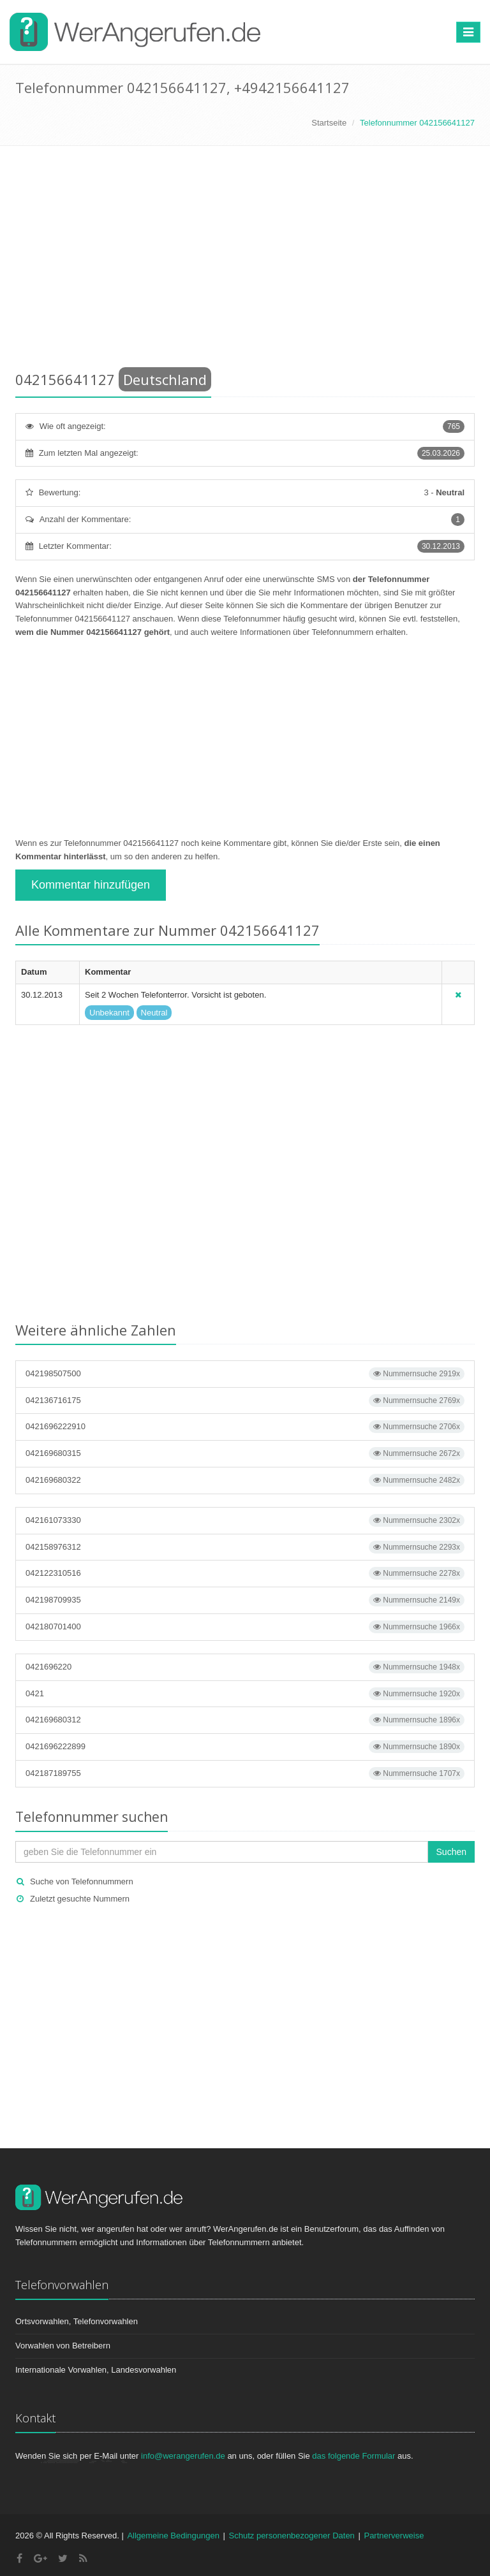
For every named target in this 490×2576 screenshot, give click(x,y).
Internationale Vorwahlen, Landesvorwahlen (95, 2370)
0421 (245, 1693)
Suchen (451, 1852)
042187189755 (245, 1773)
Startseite (328, 122)
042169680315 (245, 1453)
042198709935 (245, 1600)
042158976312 (245, 1547)
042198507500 (245, 1373)
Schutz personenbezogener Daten (292, 2535)
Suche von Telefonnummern (81, 1881)
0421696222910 (245, 1426)
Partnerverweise (394, 2535)
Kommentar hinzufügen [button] (90, 884)
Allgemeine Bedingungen (173, 2535)
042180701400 (245, 1626)
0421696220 (245, 1667)
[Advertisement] (245, 260)
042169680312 (245, 1720)
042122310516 (245, 1573)
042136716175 (245, 1400)
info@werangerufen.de (183, 2456)
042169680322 (245, 1480)
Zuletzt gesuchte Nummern (80, 1898)
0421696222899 (245, 1746)
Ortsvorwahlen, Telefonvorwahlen (76, 2321)
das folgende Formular (353, 2456)
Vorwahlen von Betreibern (62, 2345)
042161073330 (245, 1520)
